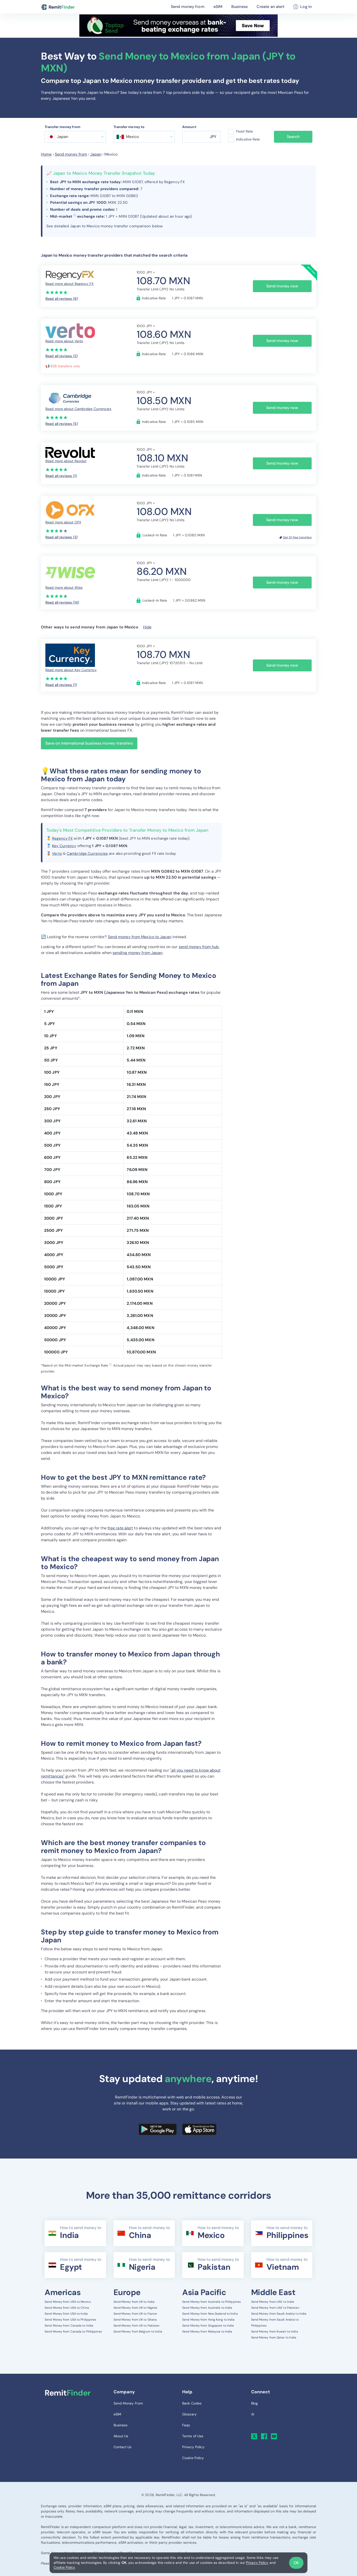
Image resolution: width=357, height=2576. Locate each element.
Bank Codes (192, 2403)
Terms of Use (192, 2436)
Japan (96, 154)
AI (252, 2414)
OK (296, 2562)
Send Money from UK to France (135, 2314)
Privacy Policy (257, 2562)
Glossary (189, 2414)
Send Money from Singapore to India (208, 2326)
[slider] (56, 292)
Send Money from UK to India (134, 2302)
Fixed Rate (244, 131)
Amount (189, 127)
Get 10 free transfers (297, 537)
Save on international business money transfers (89, 743)
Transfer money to (129, 127)
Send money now (282, 286)
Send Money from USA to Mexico (68, 2302)
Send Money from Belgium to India (138, 2332)
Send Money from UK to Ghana (135, 2320)
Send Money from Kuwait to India (274, 2332)
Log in (302, 6)
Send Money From (128, 2403)
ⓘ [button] (74, 215)
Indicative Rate (248, 139)
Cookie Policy (64, 2567)
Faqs (186, 2425)
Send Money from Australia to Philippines (211, 2302)
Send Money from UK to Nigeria (135, 2308)
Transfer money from (62, 127)
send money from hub (199, 946)
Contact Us (123, 2447)
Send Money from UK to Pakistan (137, 2326)
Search (293, 136)
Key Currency (64, 845)
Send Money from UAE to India (272, 2302)
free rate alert (120, 1528)
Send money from (188, 6)
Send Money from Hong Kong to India (208, 2320)
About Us (121, 2436)
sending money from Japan (137, 952)
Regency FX (62, 838)
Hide (147, 627)
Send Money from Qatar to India (274, 2337)
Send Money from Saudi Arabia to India (279, 2314)
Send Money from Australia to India (207, 2308)
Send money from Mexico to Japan (139, 936)
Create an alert (271, 6)
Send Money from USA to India (66, 2314)
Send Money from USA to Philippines (70, 2320)
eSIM (217, 6)
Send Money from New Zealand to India (210, 2314)
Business (239, 6)
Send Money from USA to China (67, 2308)
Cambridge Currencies (87, 853)
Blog (254, 2403)
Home (46, 154)
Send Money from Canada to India (69, 2326)
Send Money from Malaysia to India (207, 2332)
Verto (57, 853)
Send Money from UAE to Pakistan (275, 2308)
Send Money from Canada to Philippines (73, 2332)
